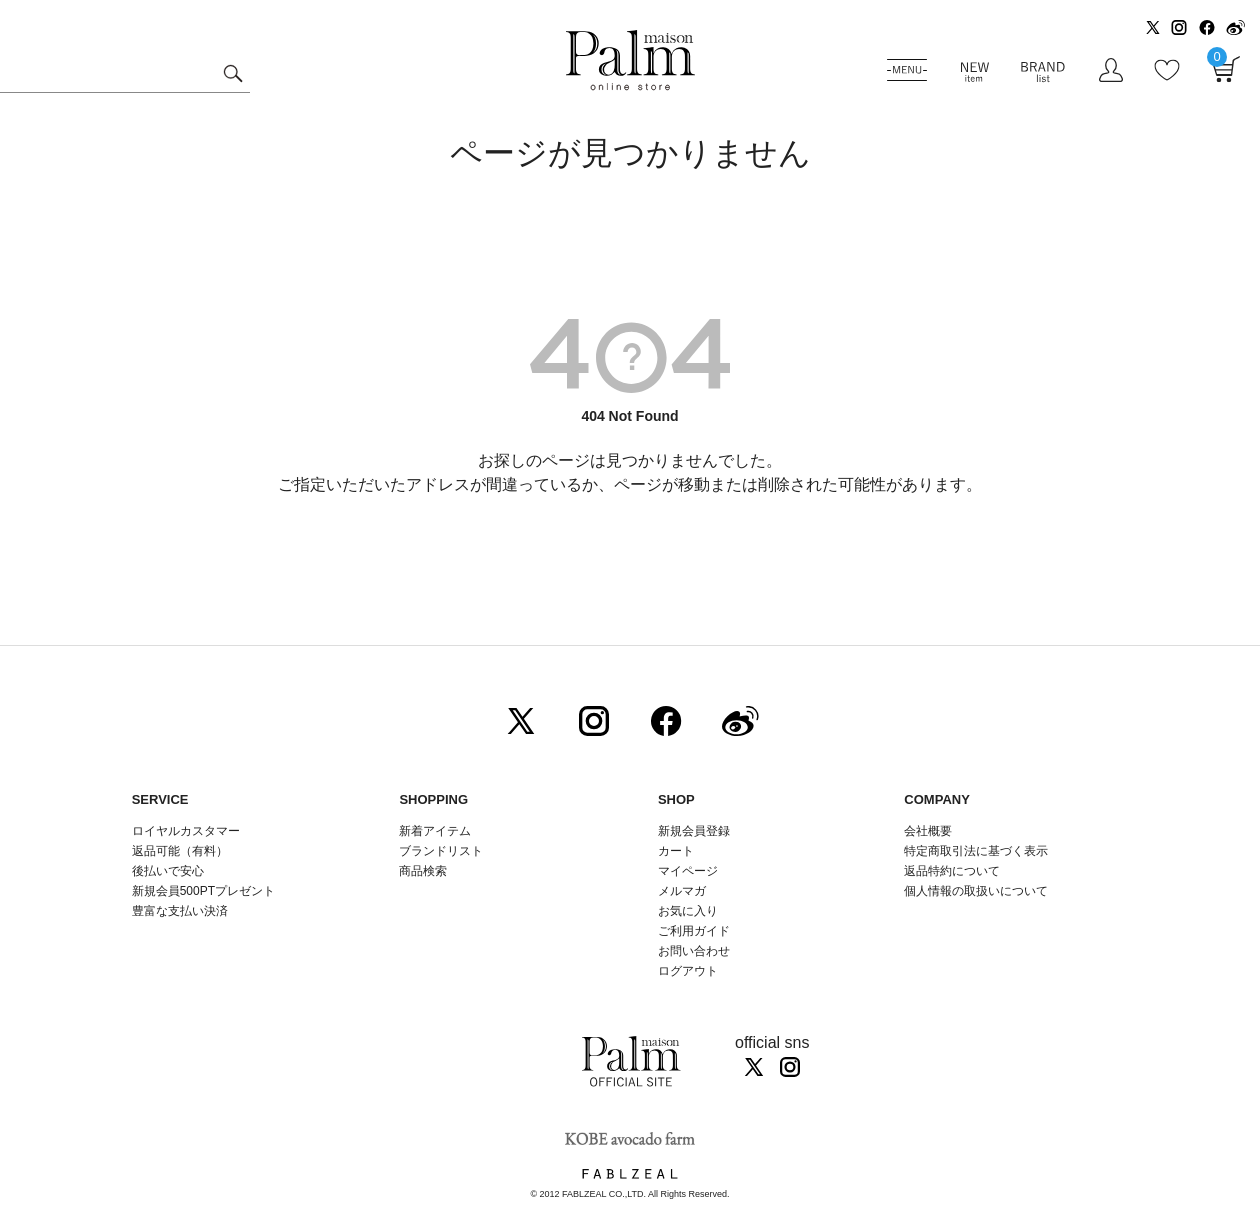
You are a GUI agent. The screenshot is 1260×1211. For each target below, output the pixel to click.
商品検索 (423, 871)
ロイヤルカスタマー (186, 831)
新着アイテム (435, 831)
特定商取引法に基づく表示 (976, 851)
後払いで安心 (168, 871)
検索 (232, 76)
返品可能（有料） (180, 851)
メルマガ (682, 891)
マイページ (688, 871)
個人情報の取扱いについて (976, 891)
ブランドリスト (441, 851)
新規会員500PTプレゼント (203, 891)
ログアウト (688, 971)
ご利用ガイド (694, 931)
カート (676, 851)
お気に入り (688, 911)
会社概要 (928, 831)
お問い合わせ (694, 951)
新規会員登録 (694, 831)
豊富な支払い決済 (180, 911)
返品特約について (952, 871)
